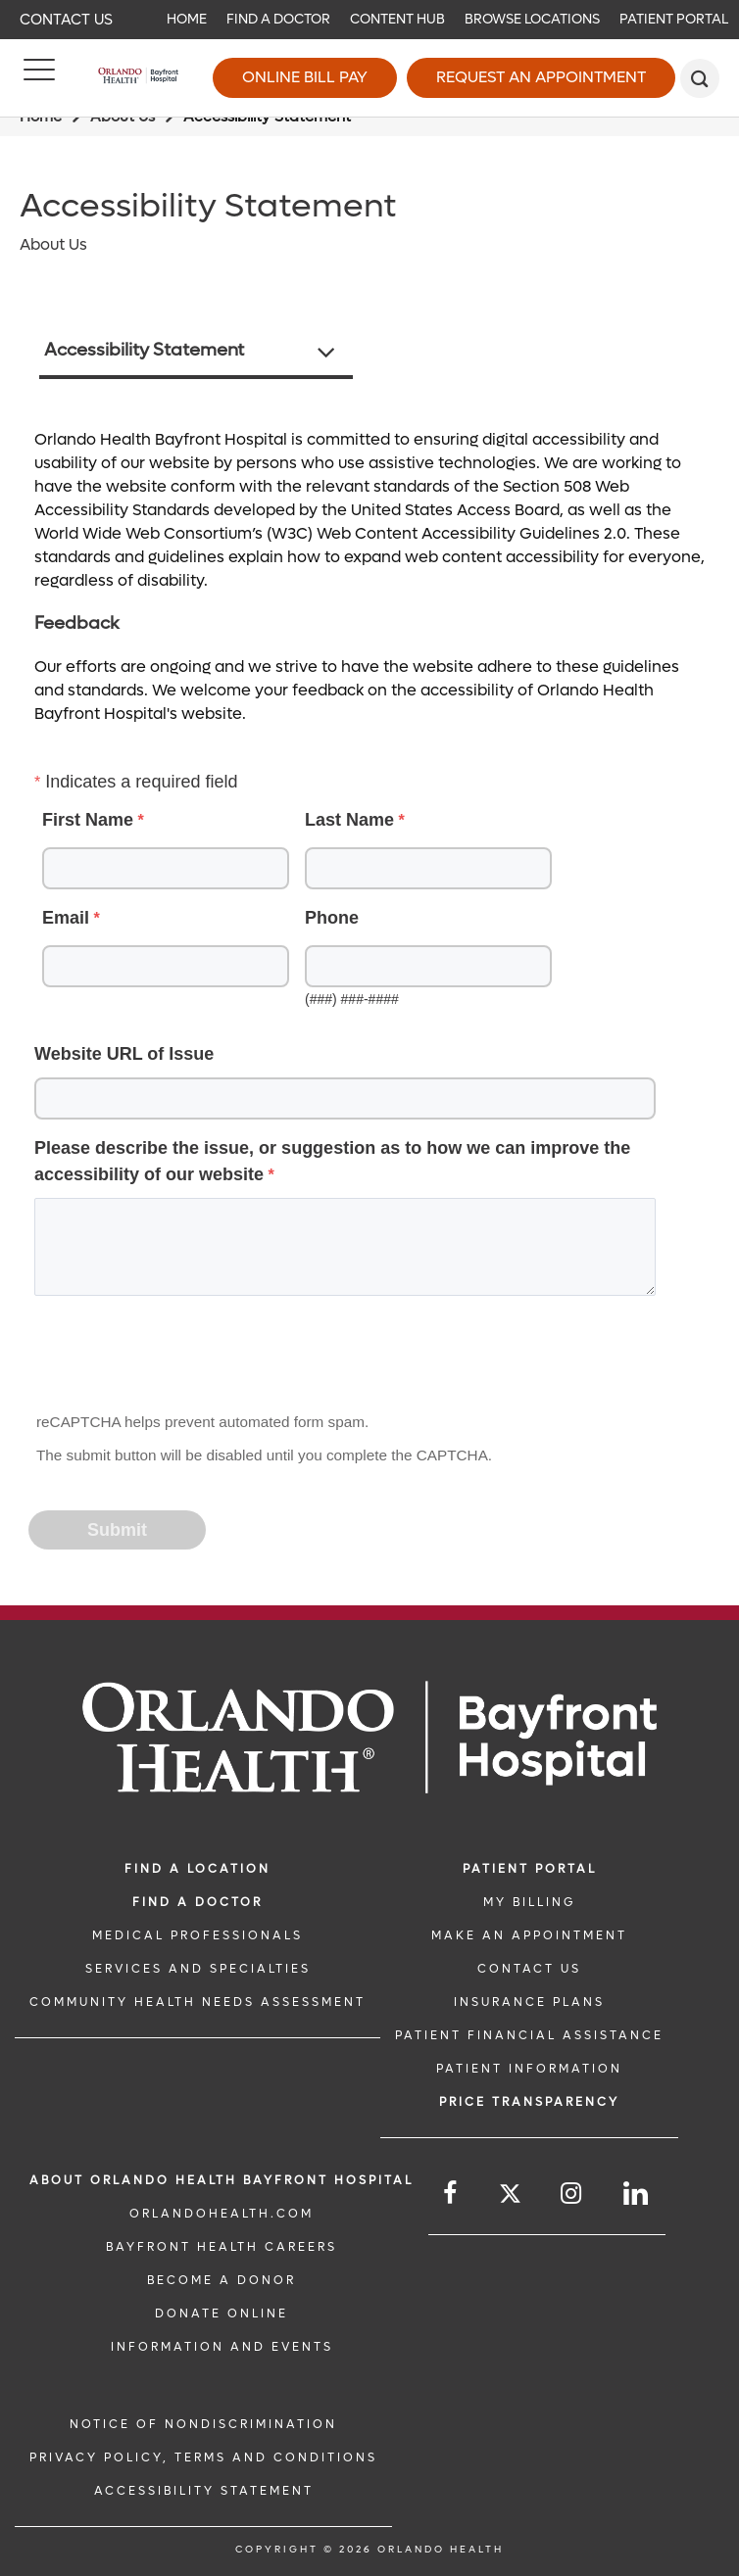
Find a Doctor (278, 19)
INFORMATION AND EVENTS (222, 2347)
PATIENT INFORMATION (529, 2068)
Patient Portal (673, 19)
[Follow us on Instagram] (572, 2193)
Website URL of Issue (124, 1054)
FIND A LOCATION (197, 1869)
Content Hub (397, 19)
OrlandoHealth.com (221, 2213)
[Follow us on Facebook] (451, 2193)
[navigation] (369, 19)
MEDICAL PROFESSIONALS (197, 1935)
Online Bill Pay (305, 77)
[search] (699, 78)
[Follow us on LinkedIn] (637, 2193)
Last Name (349, 820)
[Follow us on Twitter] (510, 2196)
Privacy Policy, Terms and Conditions (203, 2457)
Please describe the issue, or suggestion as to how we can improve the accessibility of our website (332, 1161)
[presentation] (179, 1359)
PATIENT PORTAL (530, 1869)
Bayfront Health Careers (221, 2247)
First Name (87, 820)
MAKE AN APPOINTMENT (529, 1935)
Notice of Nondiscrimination (203, 2424)
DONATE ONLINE (221, 2313)
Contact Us (66, 19)
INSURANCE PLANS (529, 2002)
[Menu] (39, 78)
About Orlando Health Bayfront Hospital (221, 2180)
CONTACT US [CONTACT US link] (529, 1969)
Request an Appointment (541, 77)
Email (65, 918)
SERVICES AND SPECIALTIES (198, 1969)
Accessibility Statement (144, 350)
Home (187, 19)
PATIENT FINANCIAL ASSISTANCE (529, 2035)
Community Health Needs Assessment (197, 2002)
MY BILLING (529, 1902)
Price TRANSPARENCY (529, 2102)
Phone (332, 918)
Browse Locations (532, 19)
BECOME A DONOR (221, 2280)
